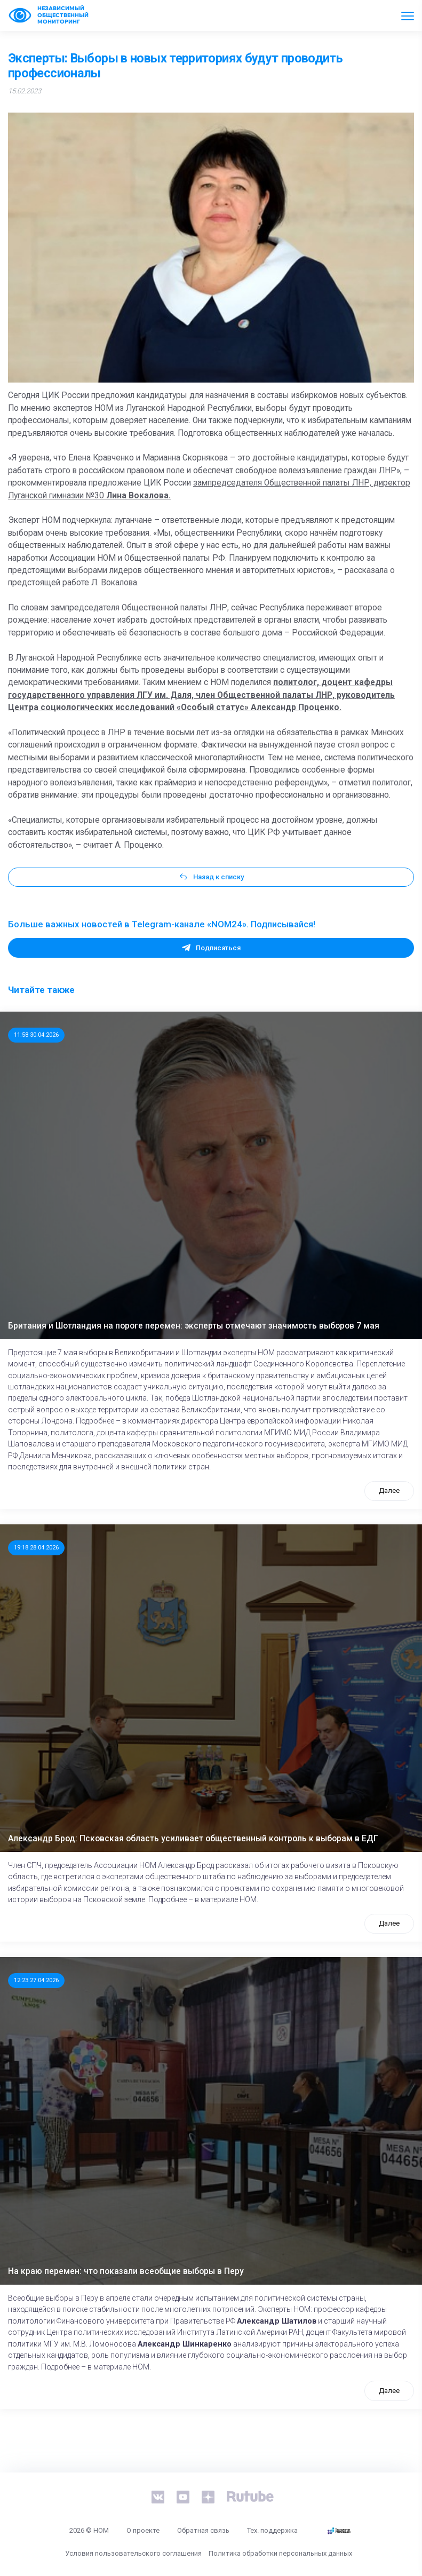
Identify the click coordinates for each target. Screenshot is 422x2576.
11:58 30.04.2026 (36, 1034)
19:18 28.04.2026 (36, 1547)
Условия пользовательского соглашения (133, 2553)
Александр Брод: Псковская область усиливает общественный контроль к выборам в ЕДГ (193, 1838)
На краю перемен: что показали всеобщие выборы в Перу (126, 2271)
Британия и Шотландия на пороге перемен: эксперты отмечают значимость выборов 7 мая (193, 1326)
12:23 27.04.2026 (36, 1980)
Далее (389, 1490)
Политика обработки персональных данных (280, 2553)
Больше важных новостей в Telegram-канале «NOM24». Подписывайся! (161, 924)
